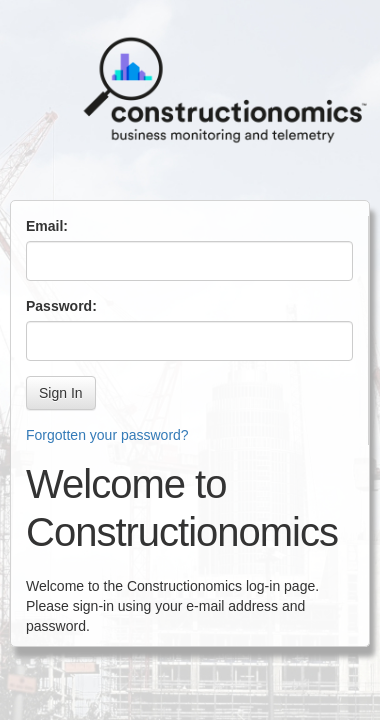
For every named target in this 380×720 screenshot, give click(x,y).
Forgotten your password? (107, 435)
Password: (61, 306)
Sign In (61, 393)
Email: (47, 226)
